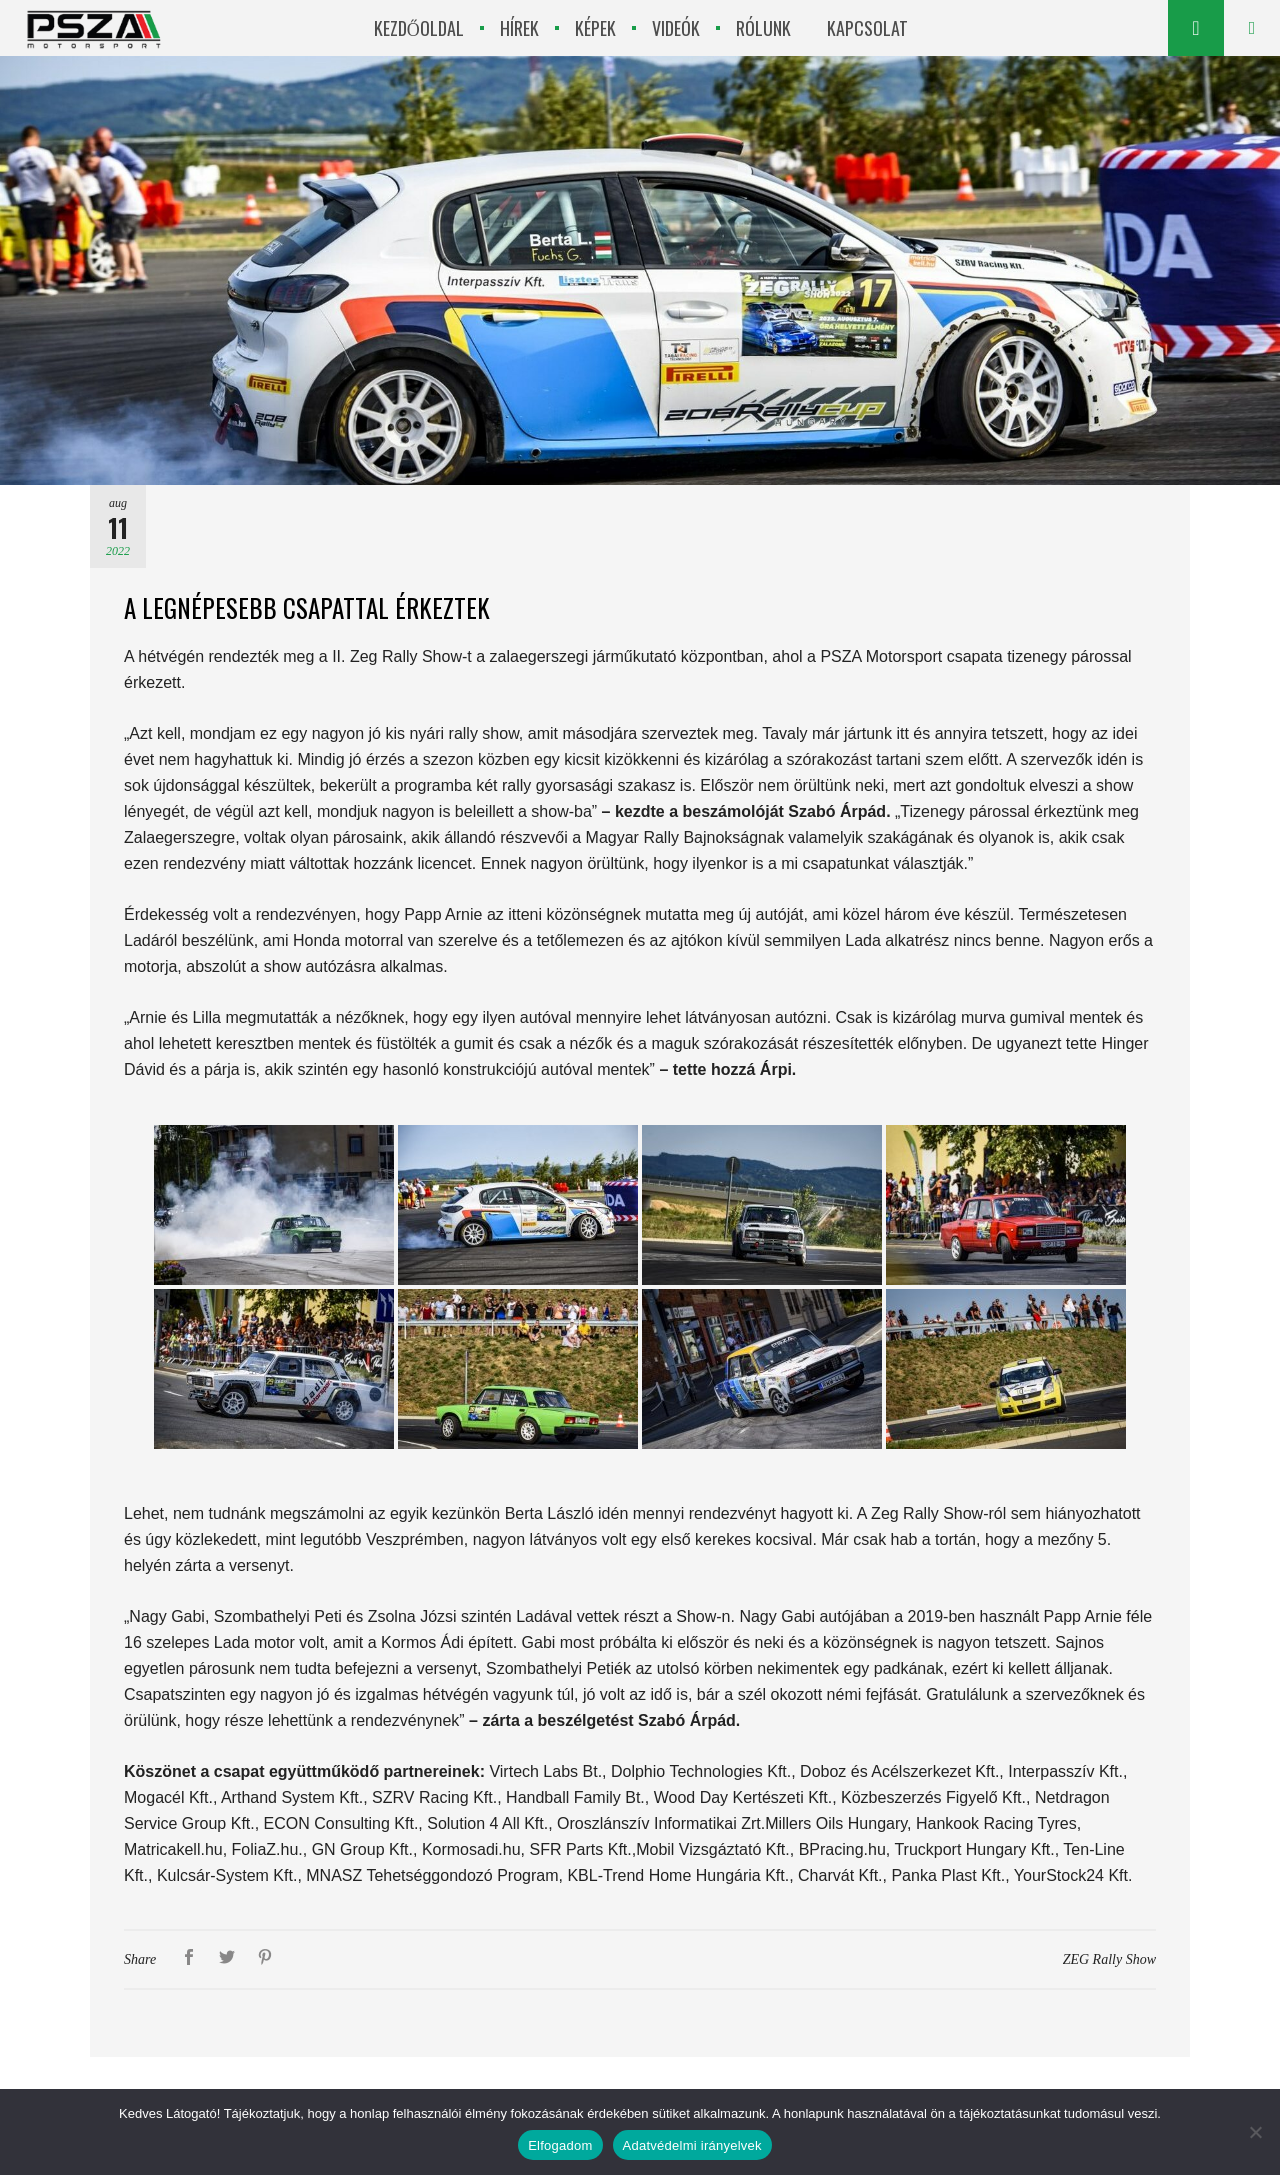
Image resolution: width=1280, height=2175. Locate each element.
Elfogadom (560, 2145)
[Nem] (1255, 2132)
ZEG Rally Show (1109, 1959)
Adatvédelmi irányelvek (692, 2145)
